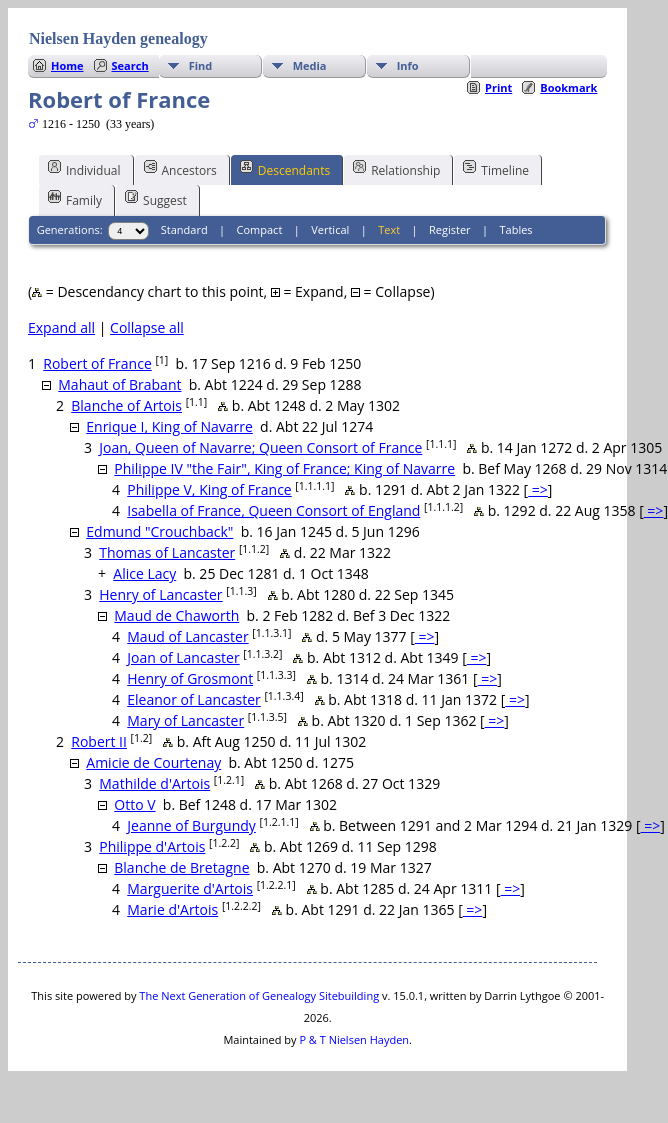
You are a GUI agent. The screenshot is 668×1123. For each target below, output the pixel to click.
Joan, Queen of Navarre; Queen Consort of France (260, 447)
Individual (84, 169)
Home (67, 65)
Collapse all (147, 327)
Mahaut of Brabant (119, 384)
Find (201, 65)
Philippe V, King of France (209, 489)
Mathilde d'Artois (154, 783)
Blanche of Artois (126, 405)
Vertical (330, 229)
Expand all (61, 327)
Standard (184, 229)
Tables (516, 229)
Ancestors (180, 169)
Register (450, 229)
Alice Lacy (144, 573)
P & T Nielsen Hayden (354, 1039)
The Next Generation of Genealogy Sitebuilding (259, 995)
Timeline (496, 169)
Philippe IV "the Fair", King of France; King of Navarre (284, 468)
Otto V (134, 804)
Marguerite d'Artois (190, 888)
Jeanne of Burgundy (191, 825)
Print (498, 87)
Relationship (396, 169)
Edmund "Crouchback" (159, 531)
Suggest (156, 199)
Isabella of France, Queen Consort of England (273, 510)
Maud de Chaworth (176, 615)
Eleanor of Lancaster (194, 699)
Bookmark (568, 87)
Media (310, 65)
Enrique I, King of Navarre (169, 426)
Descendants (285, 169)
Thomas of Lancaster (167, 552)
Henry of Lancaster (160, 594)
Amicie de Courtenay (153, 762)
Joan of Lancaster (183, 657)
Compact (260, 229)
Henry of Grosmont (190, 678)
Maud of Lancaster (187, 636)
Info (408, 65)
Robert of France (97, 363)
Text (389, 229)
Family (75, 199)
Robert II (99, 741)
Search (130, 65)
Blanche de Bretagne (181, 867)
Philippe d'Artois (152, 846)
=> (538, 489)
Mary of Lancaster (185, 720)
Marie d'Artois (172, 909)
